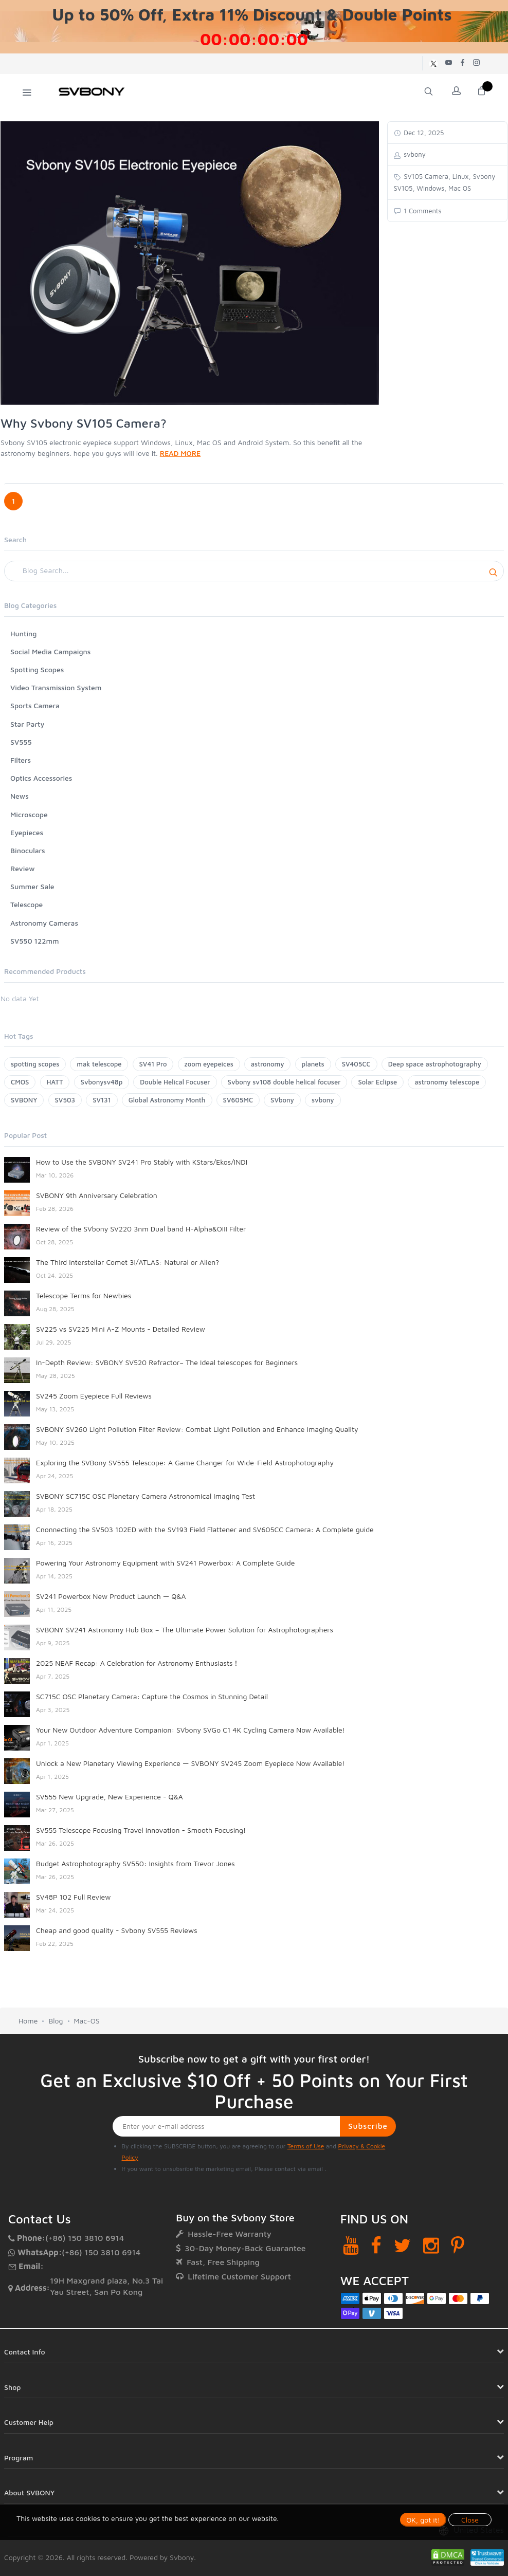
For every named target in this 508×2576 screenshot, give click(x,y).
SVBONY (24, 1100)
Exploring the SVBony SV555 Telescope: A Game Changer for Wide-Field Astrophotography (185, 1462)
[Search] (254, 571)
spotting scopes (35, 1064)
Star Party (27, 724)
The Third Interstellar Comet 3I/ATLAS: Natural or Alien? (127, 1262)
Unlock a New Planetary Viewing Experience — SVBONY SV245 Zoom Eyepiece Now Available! (190, 1763)
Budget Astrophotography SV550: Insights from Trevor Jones (135, 1863)
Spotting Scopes (37, 669)
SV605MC (238, 1100)
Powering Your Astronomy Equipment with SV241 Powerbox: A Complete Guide (165, 1562)
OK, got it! (423, 2519)
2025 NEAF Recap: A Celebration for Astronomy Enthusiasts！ (138, 1663)
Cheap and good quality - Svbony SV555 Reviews (116, 1930)
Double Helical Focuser (175, 1082)
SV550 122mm (34, 940)
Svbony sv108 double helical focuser (284, 1082)
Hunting (23, 633)
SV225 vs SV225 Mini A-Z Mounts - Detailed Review (120, 1328)
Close (470, 2519)
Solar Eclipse (377, 1082)
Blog (55, 2020)
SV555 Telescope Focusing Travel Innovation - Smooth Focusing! (141, 1830)
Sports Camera (35, 705)
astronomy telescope (446, 1082)
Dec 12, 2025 (423, 132)
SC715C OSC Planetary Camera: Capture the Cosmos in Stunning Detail (152, 1696)
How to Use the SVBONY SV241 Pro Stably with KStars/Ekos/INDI (141, 1161)
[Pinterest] (457, 2245)
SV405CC (356, 1064)
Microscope (29, 814)
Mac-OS (87, 2020)
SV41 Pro (153, 1064)
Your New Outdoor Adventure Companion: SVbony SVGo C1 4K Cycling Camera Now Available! (190, 1729)
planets (313, 1064)
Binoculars (27, 850)
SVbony (282, 1100)
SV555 (21, 742)
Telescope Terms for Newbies (83, 1295)
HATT (55, 1082)
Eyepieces (26, 832)
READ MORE (180, 453)
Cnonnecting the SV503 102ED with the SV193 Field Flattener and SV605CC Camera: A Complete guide (205, 1529)
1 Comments (422, 211)
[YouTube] (351, 2245)
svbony (323, 1100)
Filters (20, 760)
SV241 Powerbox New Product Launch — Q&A (111, 1596)
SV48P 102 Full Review (73, 1896)
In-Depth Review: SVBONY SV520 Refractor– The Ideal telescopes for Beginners (167, 1362)
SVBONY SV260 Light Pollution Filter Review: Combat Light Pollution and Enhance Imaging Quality (197, 1429)
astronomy (267, 1064)
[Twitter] (402, 2245)
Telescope (26, 904)
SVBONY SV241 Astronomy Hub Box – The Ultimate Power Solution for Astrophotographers (184, 1629)
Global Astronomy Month (167, 1100)
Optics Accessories (41, 778)
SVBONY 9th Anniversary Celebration (96, 1195)
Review (22, 868)
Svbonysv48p (102, 1082)
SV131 (102, 1100)
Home (28, 2020)
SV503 (65, 1100)
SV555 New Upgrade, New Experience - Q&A (109, 1796)
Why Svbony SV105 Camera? (84, 423)
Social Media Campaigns (50, 651)
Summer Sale (32, 886)
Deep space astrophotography (434, 1064)
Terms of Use (305, 2146)
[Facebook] (376, 2245)
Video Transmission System (55, 687)
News (19, 796)
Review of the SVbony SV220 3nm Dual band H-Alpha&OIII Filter (141, 1228)
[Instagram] (431, 2245)
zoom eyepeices (209, 1064)
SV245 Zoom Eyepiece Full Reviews (94, 1395)
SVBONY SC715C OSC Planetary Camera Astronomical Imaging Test (145, 1496)
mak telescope (99, 1064)
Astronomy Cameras (44, 922)
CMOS (20, 1082)
